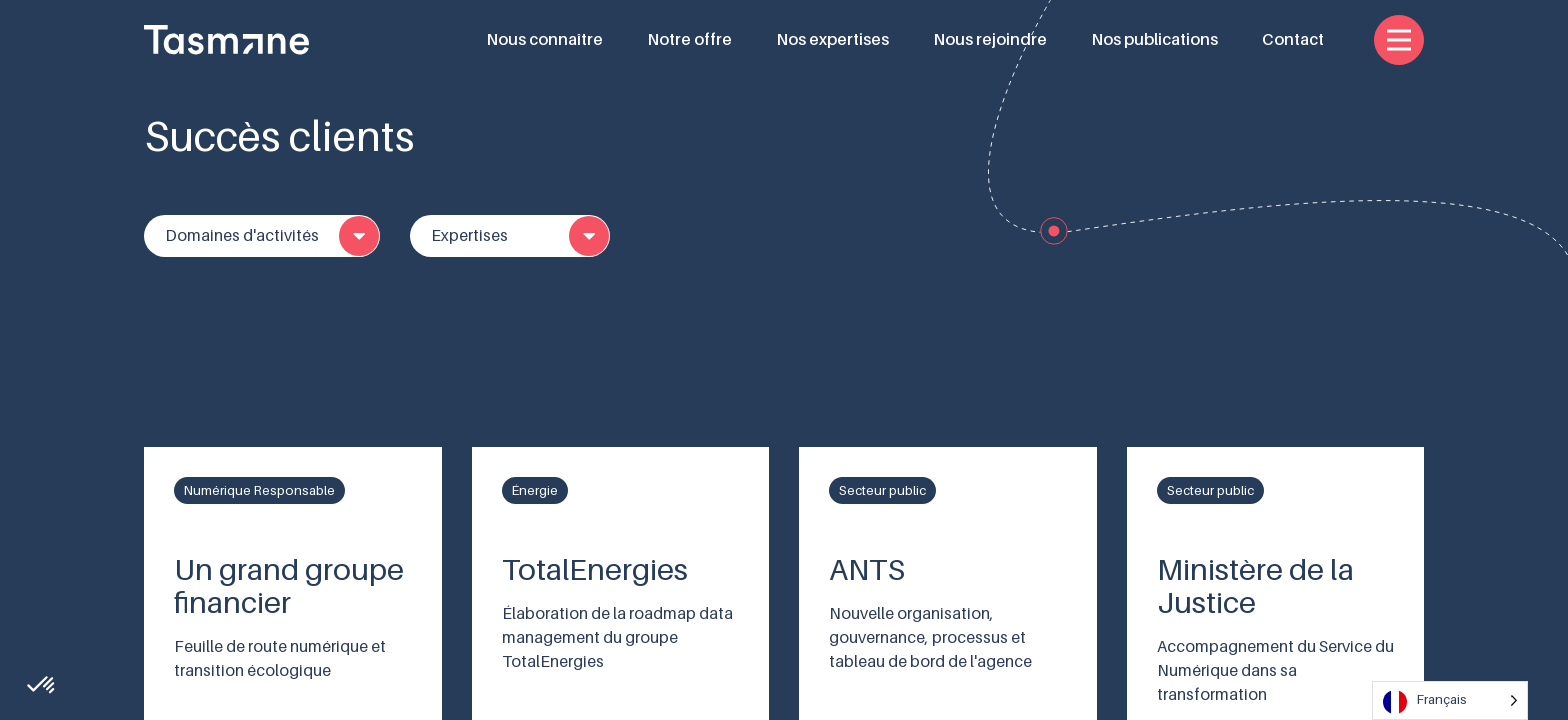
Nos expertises (832, 40)
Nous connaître (544, 40)
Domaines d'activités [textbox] (242, 236)
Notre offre (689, 40)
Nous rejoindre (990, 40)
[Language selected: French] (1450, 700)
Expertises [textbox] (469, 236)
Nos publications (1154, 40)
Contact (1293, 40)
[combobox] (262, 236)
